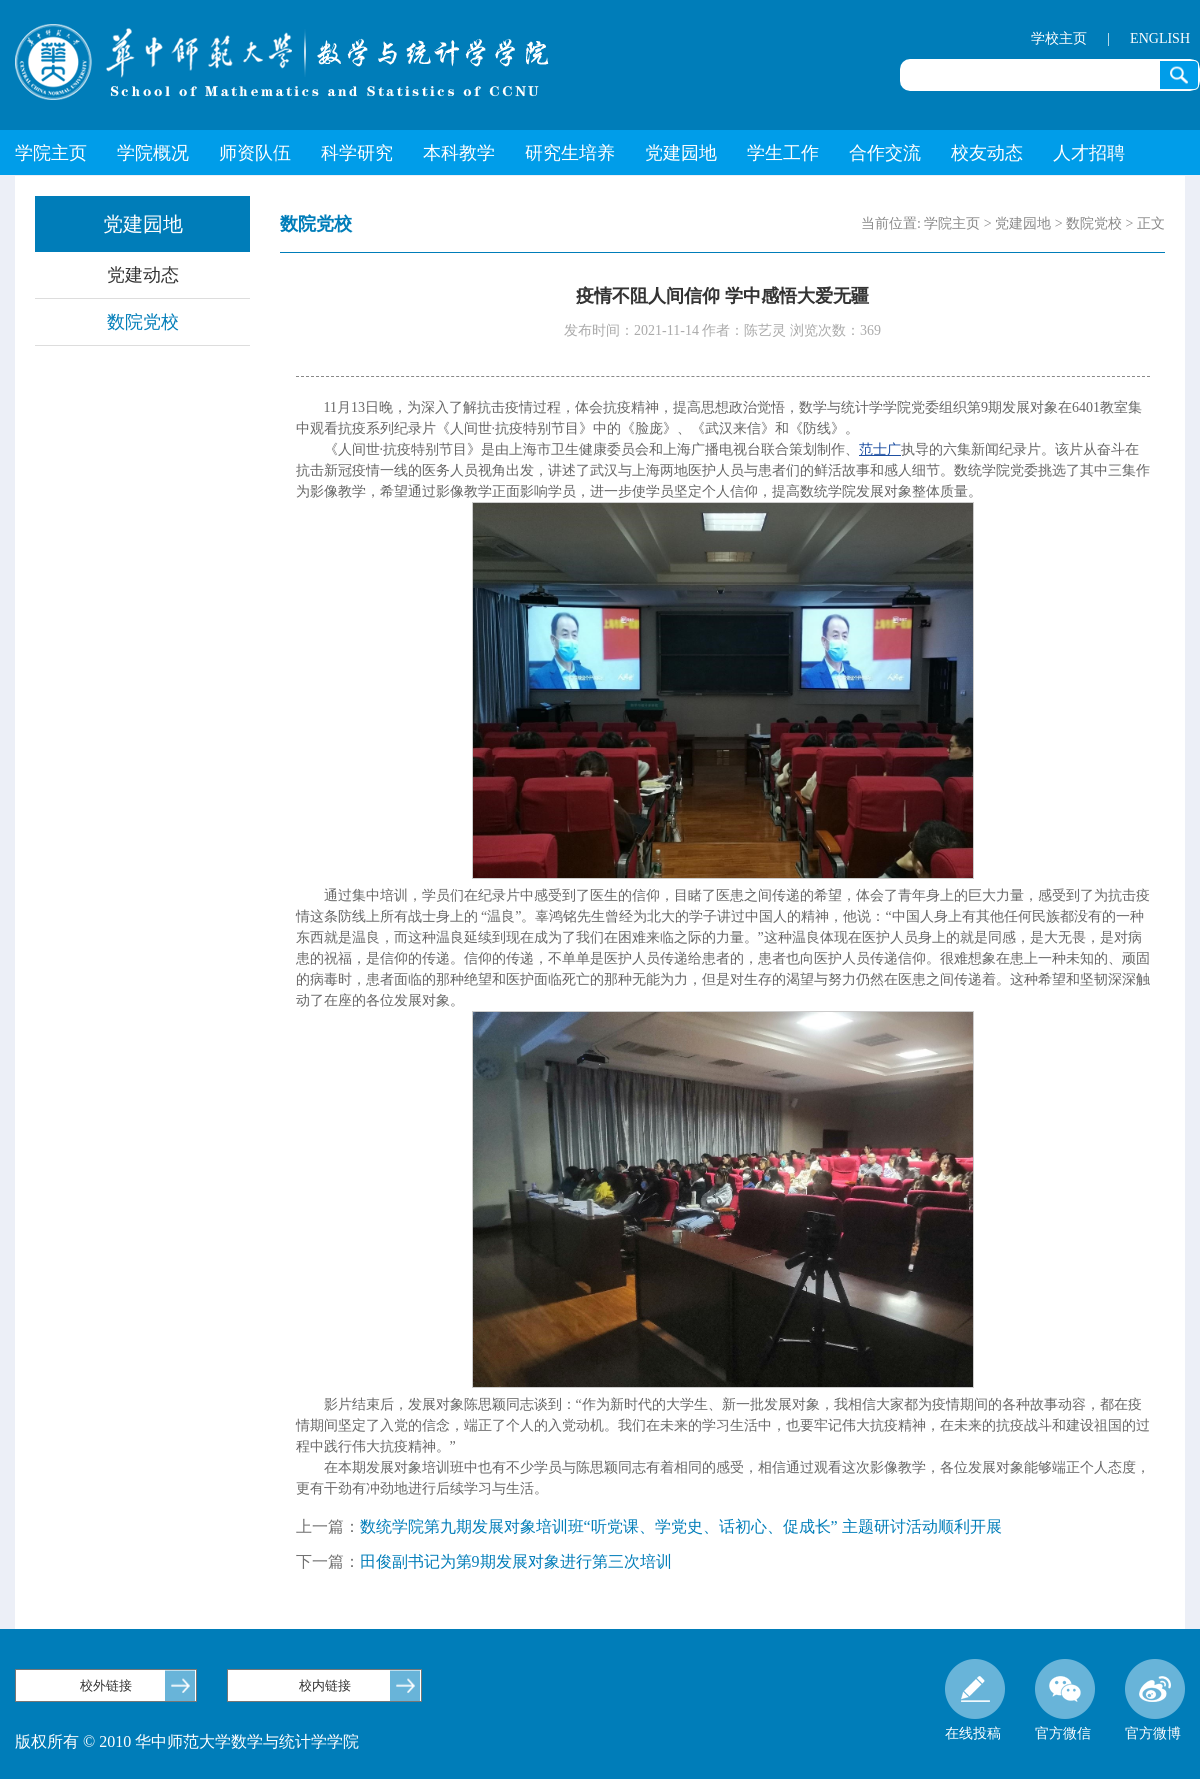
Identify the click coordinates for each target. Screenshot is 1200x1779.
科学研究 (357, 153)
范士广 (880, 449)
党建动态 (143, 275)
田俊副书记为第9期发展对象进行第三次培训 (516, 1561)
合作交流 (885, 153)
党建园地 (681, 153)
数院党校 (143, 322)
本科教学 (459, 153)
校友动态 (987, 153)
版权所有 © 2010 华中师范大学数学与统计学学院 (187, 1741)
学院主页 (51, 153)
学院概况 (153, 153)
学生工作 (783, 153)
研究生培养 (570, 153)
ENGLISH (1160, 38)
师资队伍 (255, 153)
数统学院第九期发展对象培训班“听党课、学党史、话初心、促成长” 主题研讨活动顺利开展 (681, 1526)
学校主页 (1059, 38)
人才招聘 (1089, 153)
